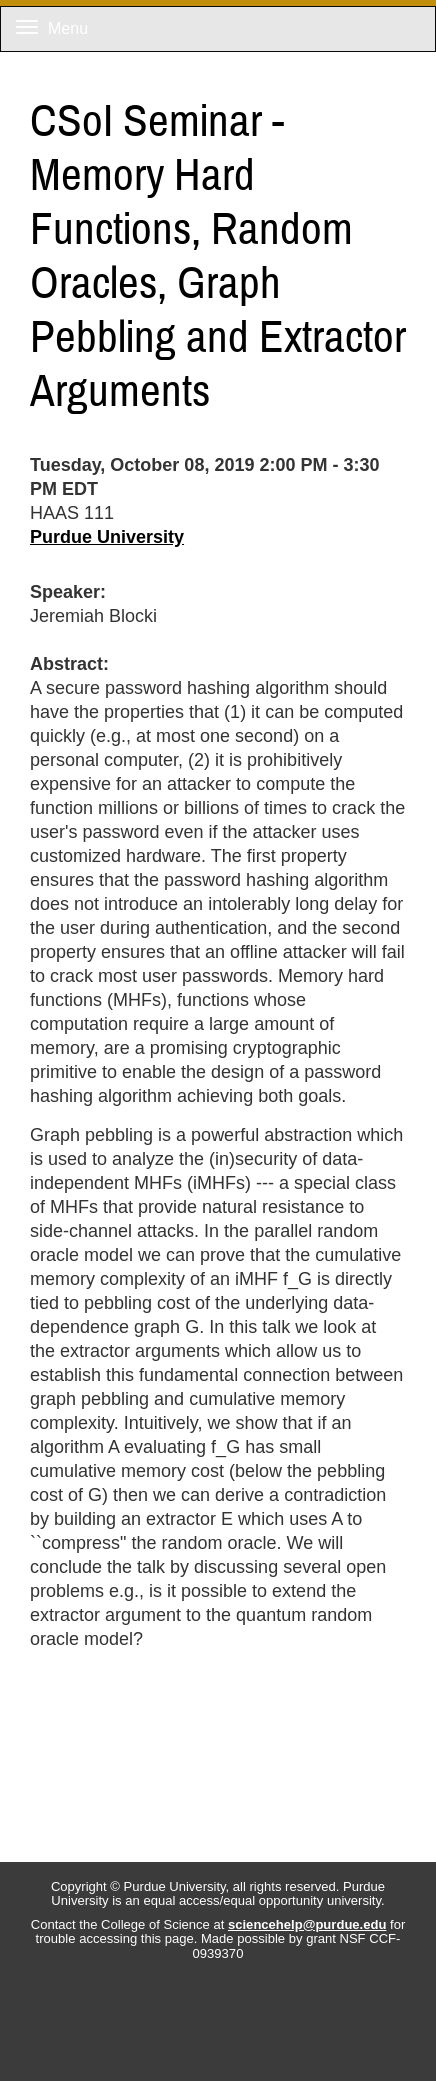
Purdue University (107, 537)
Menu (52, 28)
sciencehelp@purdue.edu (307, 1924)
